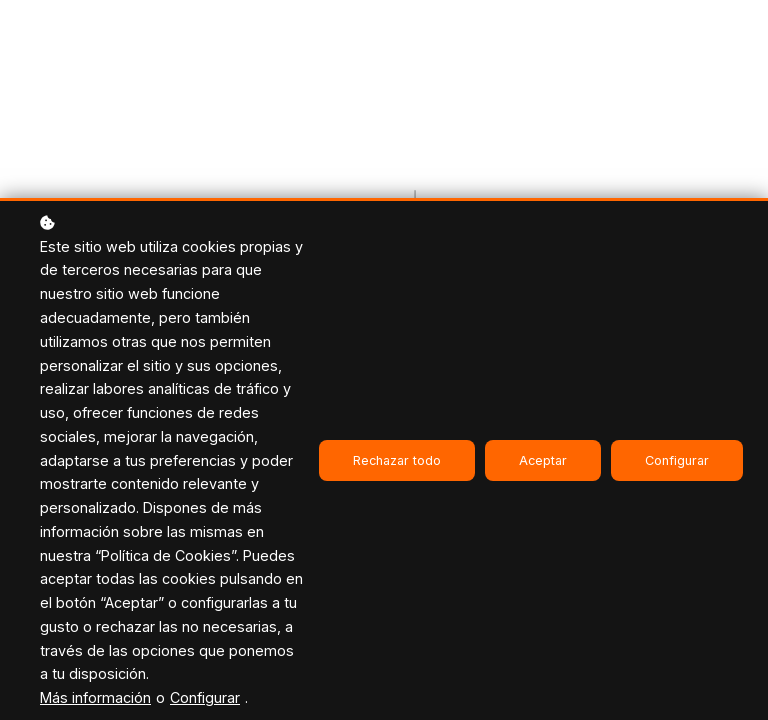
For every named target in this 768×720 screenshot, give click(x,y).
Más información (95, 697)
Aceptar (543, 460)
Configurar (205, 697)
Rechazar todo (397, 460)
